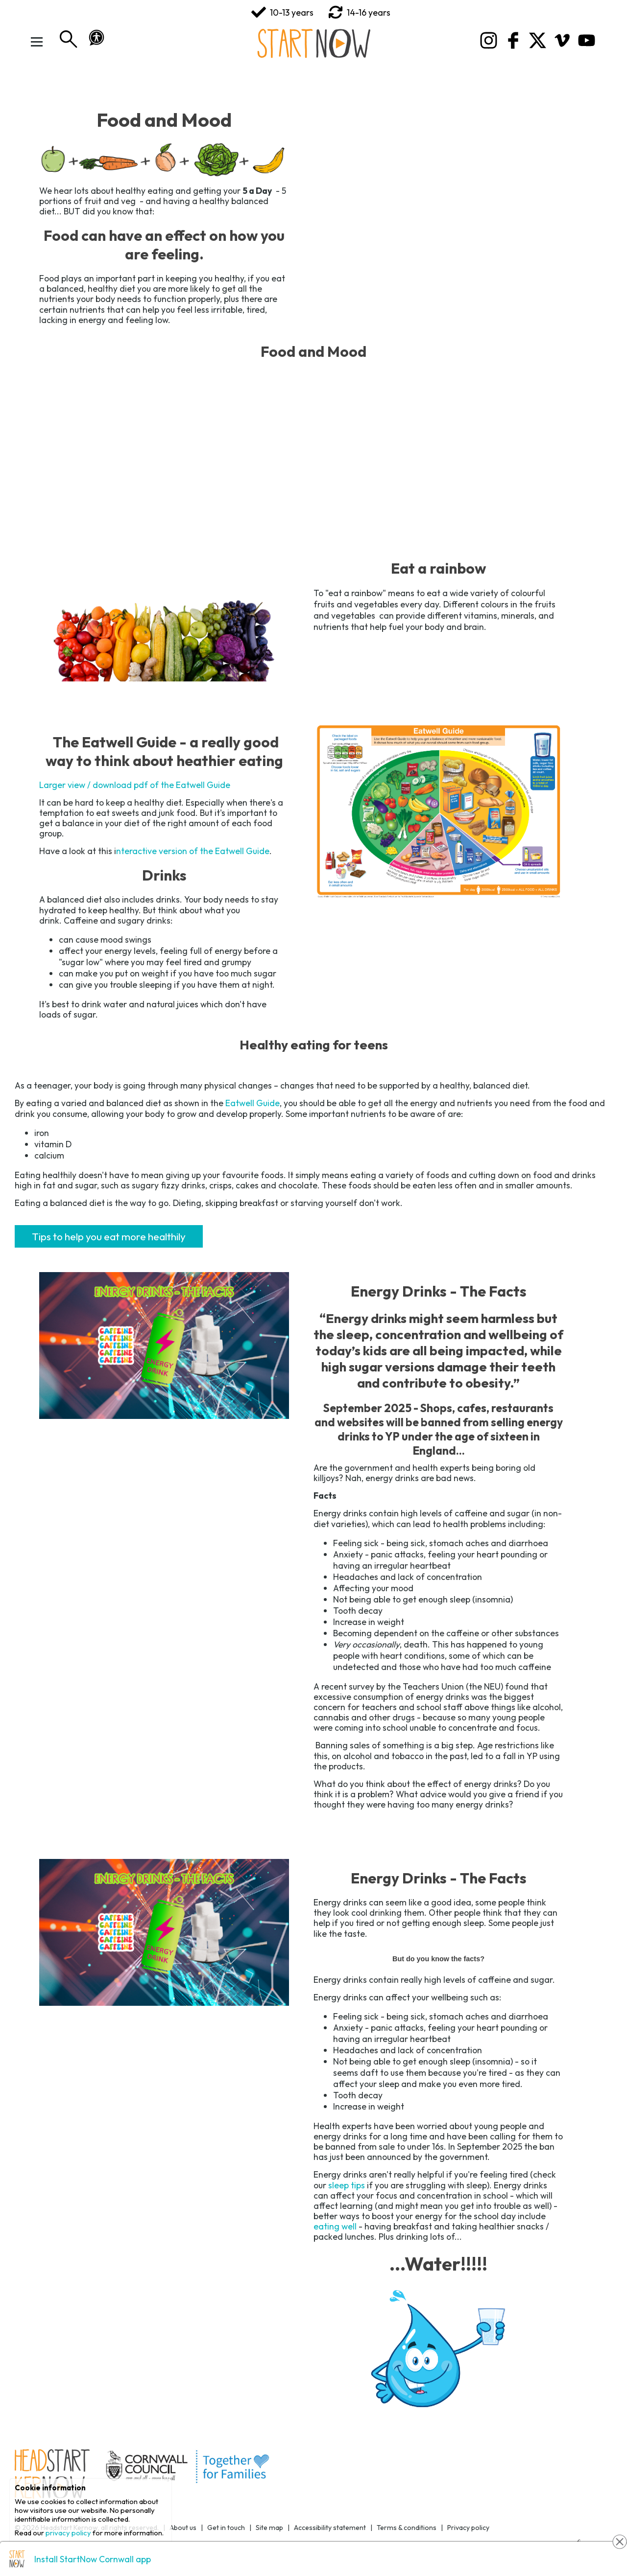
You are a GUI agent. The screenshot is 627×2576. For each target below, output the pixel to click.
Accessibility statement (330, 2527)
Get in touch (226, 2527)
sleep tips (346, 2185)
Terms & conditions (406, 2527)
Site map (269, 2527)
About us (182, 2527)
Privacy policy (468, 2527)
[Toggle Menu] (36, 41)
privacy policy (68, 2532)
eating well (335, 2226)
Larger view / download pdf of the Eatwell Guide (134, 784)
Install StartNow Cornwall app (92, 2559)
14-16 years (359, 12)
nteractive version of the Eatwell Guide (192, 851)
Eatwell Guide (252, 1103)
